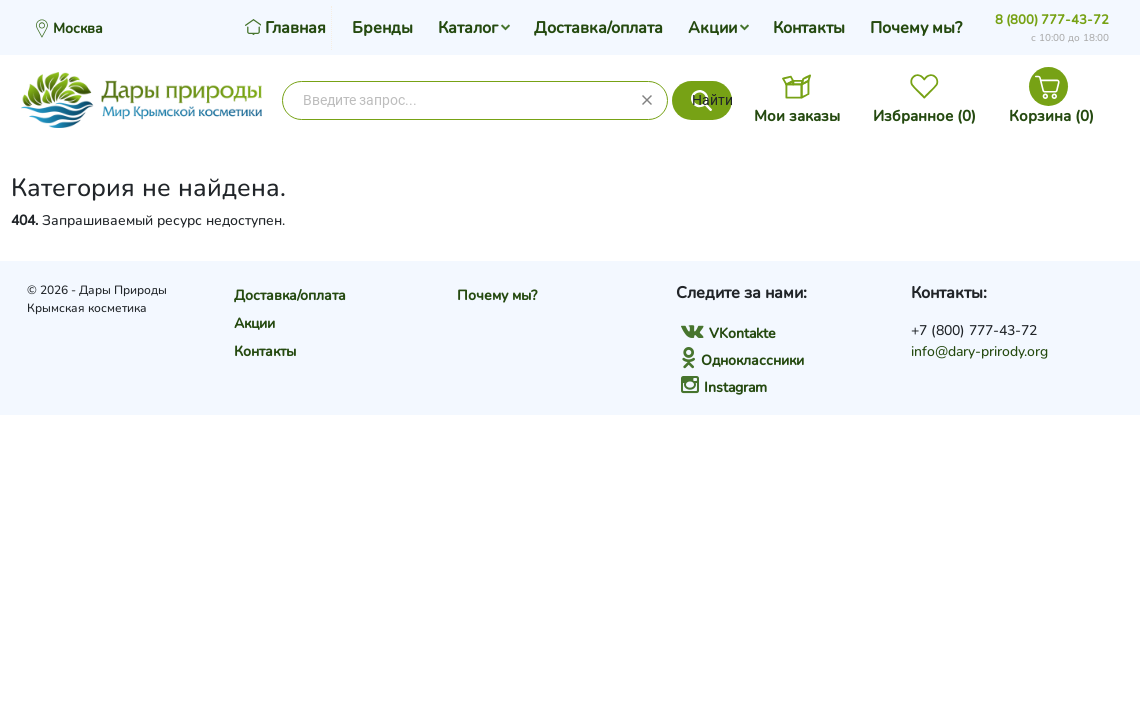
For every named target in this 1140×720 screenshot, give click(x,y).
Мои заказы (797, 116)
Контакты (809, 28)
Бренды (382, 28)
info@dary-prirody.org (979, 351)
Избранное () (924, 116)
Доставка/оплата (598, 28)
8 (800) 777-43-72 (1052, 20)
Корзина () (1051, 116)
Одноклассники (742, 360)
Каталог (468, 28)
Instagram (724, 387)
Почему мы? (916, 28)
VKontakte (728, 333)
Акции (712, 28)
